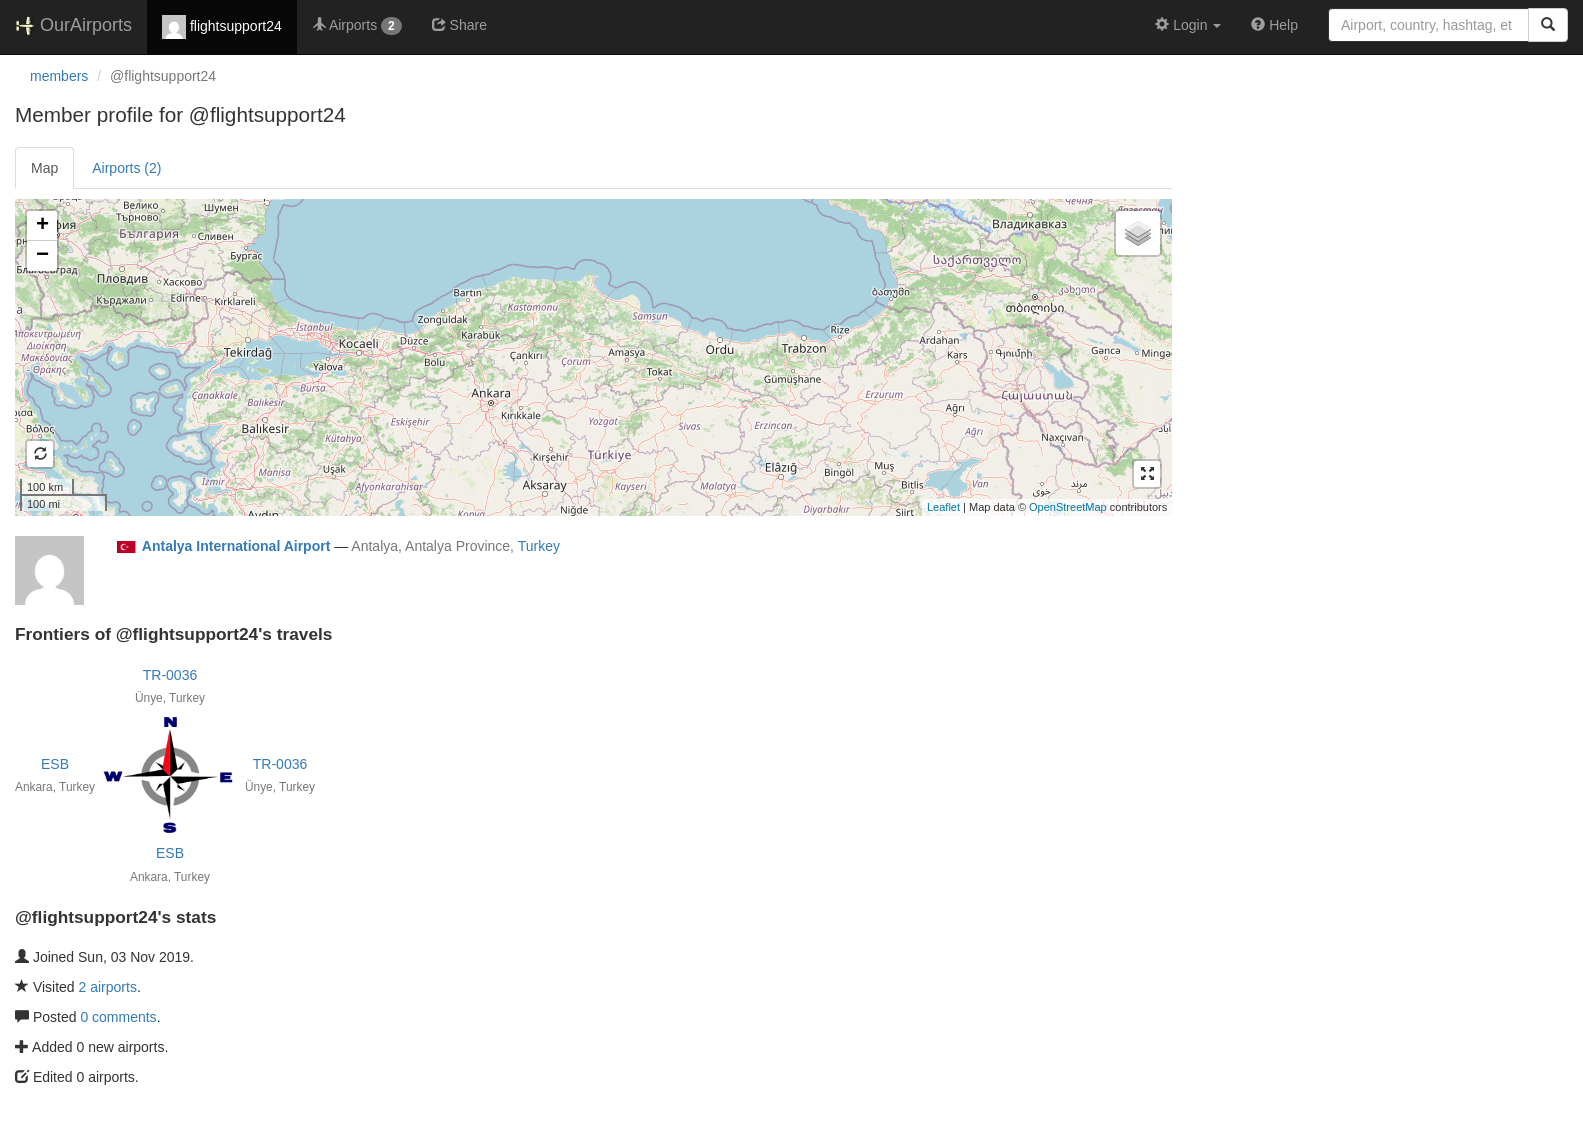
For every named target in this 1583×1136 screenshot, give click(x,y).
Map (44, 168)
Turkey (539, 546)
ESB (55, 764)
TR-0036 (170, 675)
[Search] (1548, 25)
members (59, 76)
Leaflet (943, 507)
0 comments (118, 1017)
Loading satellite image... (591, 357)
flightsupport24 (222, 27)
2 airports (108, 987)
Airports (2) (126, 168)
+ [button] (42, 226)
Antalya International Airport (236, 546)
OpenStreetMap (1068, 507)
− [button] (42, 256)
